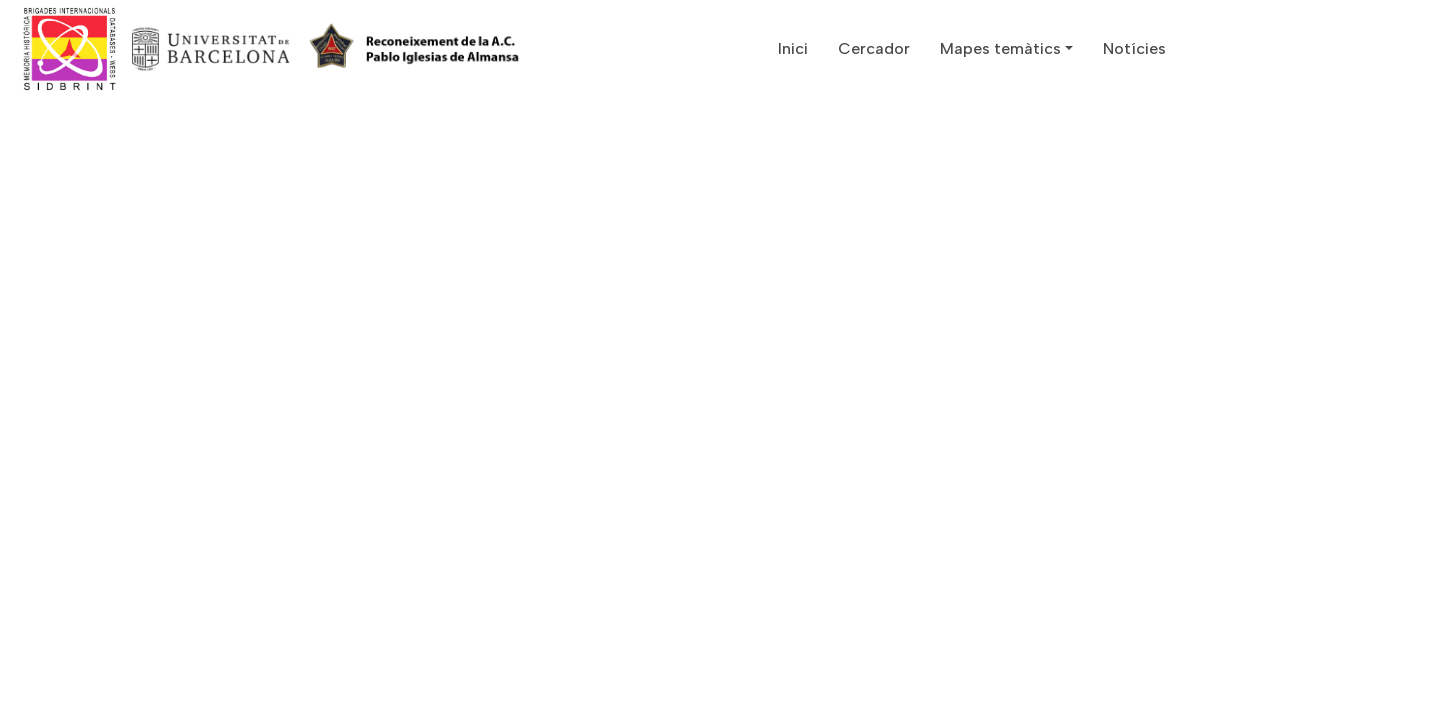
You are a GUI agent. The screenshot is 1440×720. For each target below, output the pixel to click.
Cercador (874, 48)
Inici (793, 48)
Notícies (1134, 48)
